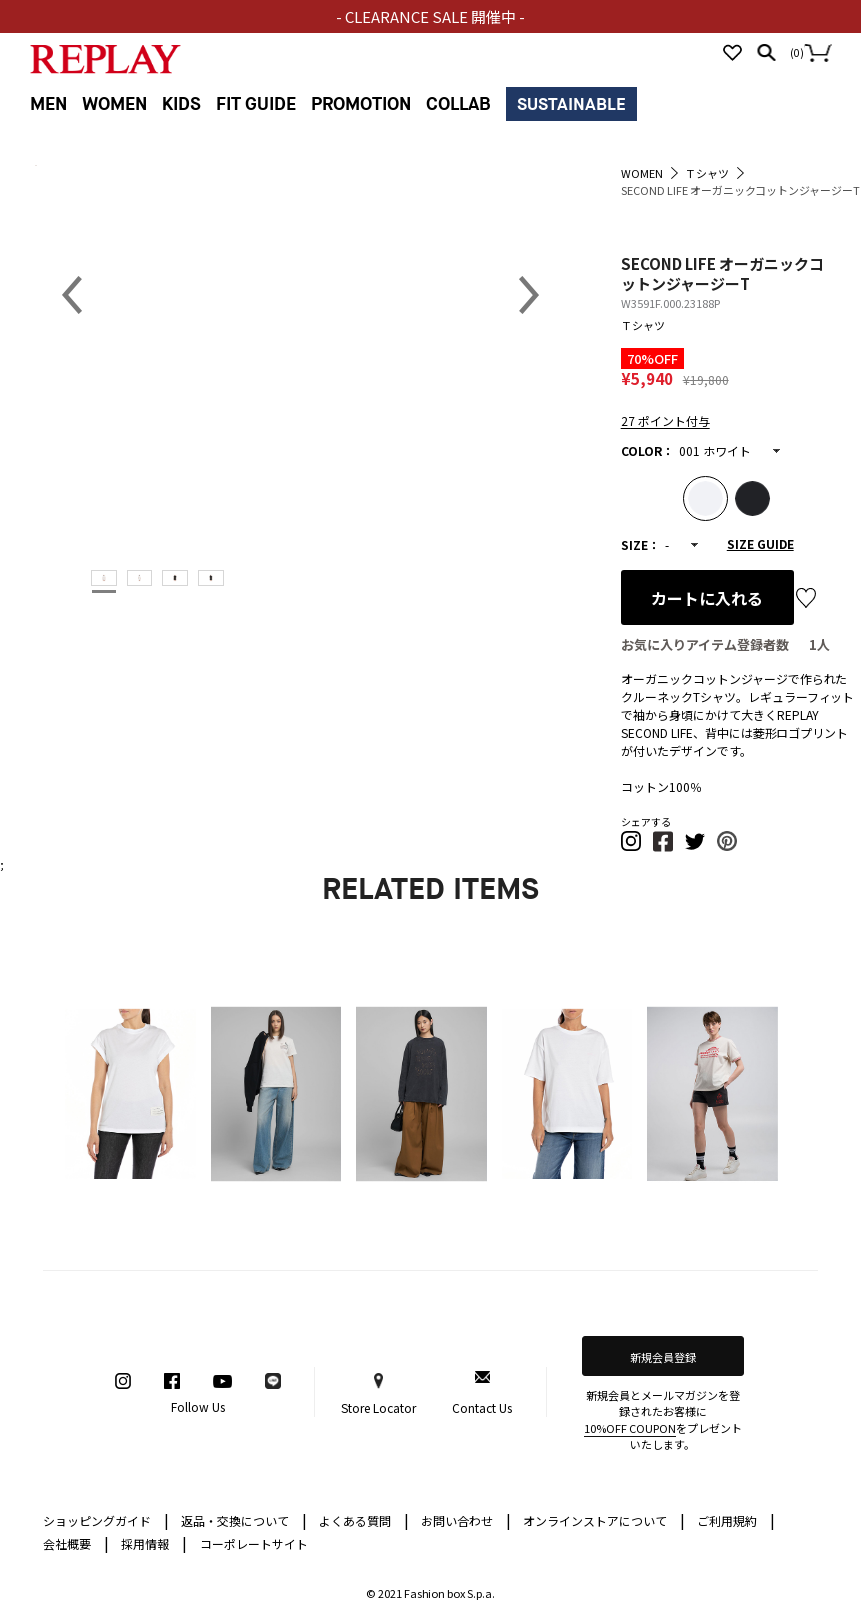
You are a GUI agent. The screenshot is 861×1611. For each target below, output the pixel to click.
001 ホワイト (715, 450)
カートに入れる (707, 598)
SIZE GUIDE (760, 543)
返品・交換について (244, 1519)
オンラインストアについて (604, 1519)
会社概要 (76, 1542)
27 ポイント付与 (665, 420)
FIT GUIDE (256, 104)
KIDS (181, 104)
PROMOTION (361, 104)
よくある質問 (364, 1519)
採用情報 (145, 1543)
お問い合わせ (466, 1519)
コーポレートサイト (254, 1543)
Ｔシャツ (643, 325)
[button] (632, 846)
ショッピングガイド (106, 1519)
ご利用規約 (736, 1519)
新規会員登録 (663, 1357)
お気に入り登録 (806, 598)
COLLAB (458, 104)
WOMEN (114, 104)
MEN (48, 104)
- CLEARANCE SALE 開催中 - (430, 16)
